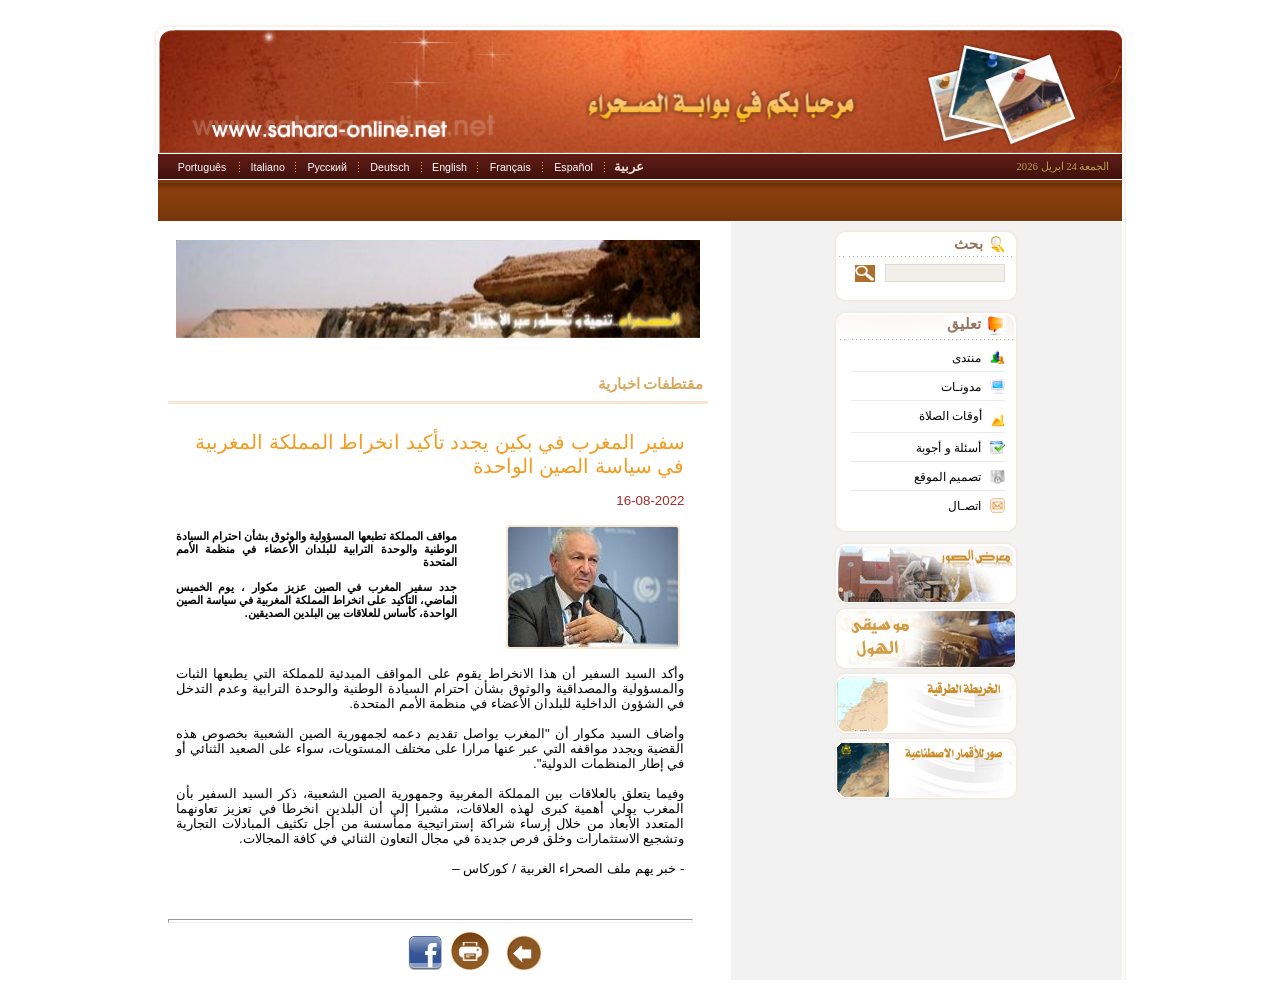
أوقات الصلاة (950, 416)
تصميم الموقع (947, 477)
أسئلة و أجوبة (948, 448)
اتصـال (964, 506)
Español (573, 167)
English (449, 167)
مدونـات (961, 387)
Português (202, 167)
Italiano (268, 167)
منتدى (966, 358)
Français (510, 167)
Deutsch (389, 167)
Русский (327, 167)
